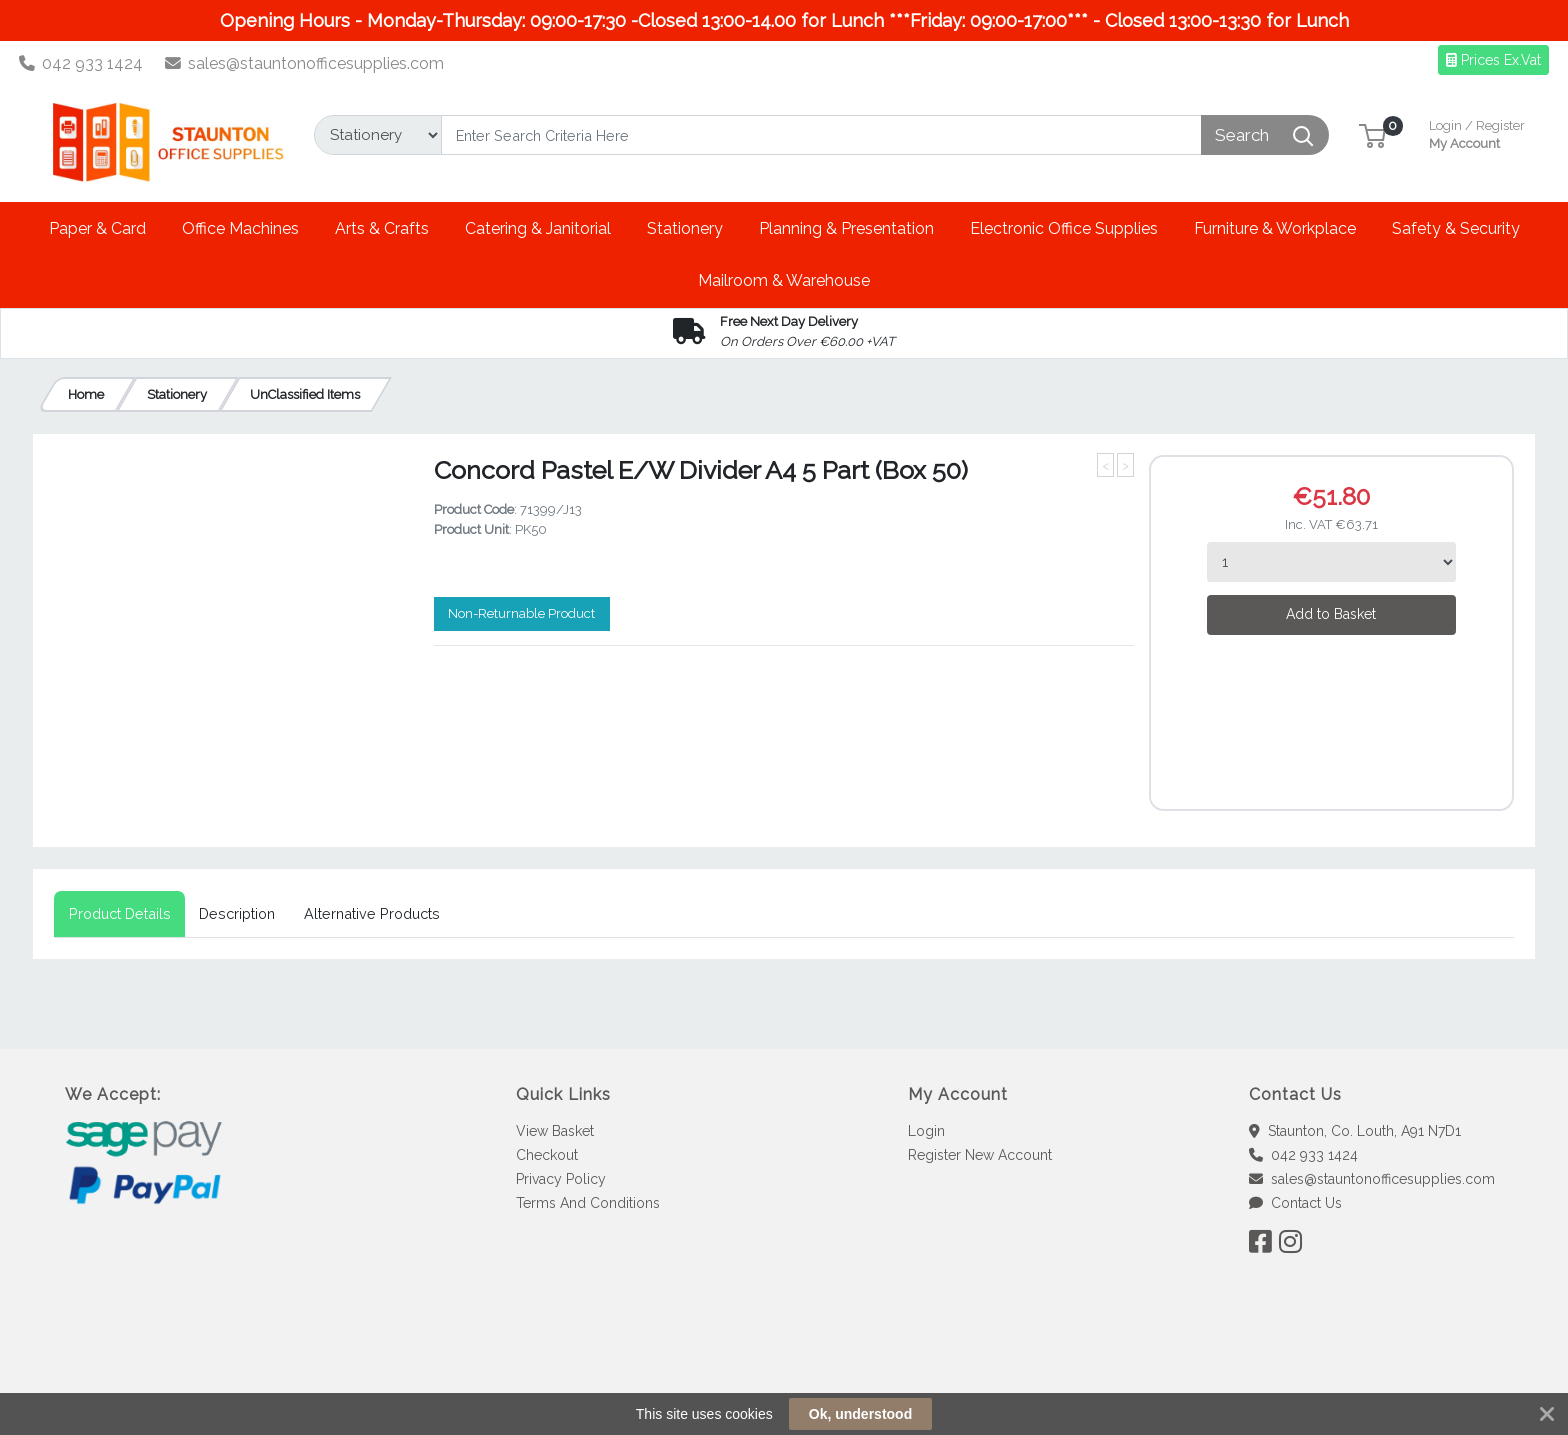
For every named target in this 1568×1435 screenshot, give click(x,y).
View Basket (555, 1131)
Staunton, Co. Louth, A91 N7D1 (1355, 1131)
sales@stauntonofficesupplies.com (305, 63)
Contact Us (1295, 1203)
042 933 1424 (81, 63)
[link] (784, 1365)
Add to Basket (1331, 614)
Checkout (547, 1155)
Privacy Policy (561, 1179)
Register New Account (980, 1155)
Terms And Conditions (588, 1203)
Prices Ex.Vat (1493, 60)
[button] (1372, 134)
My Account (1477, 132)
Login (926, 1131)
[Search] (821, 135)
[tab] (119, 914)
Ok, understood (860, 1414)
